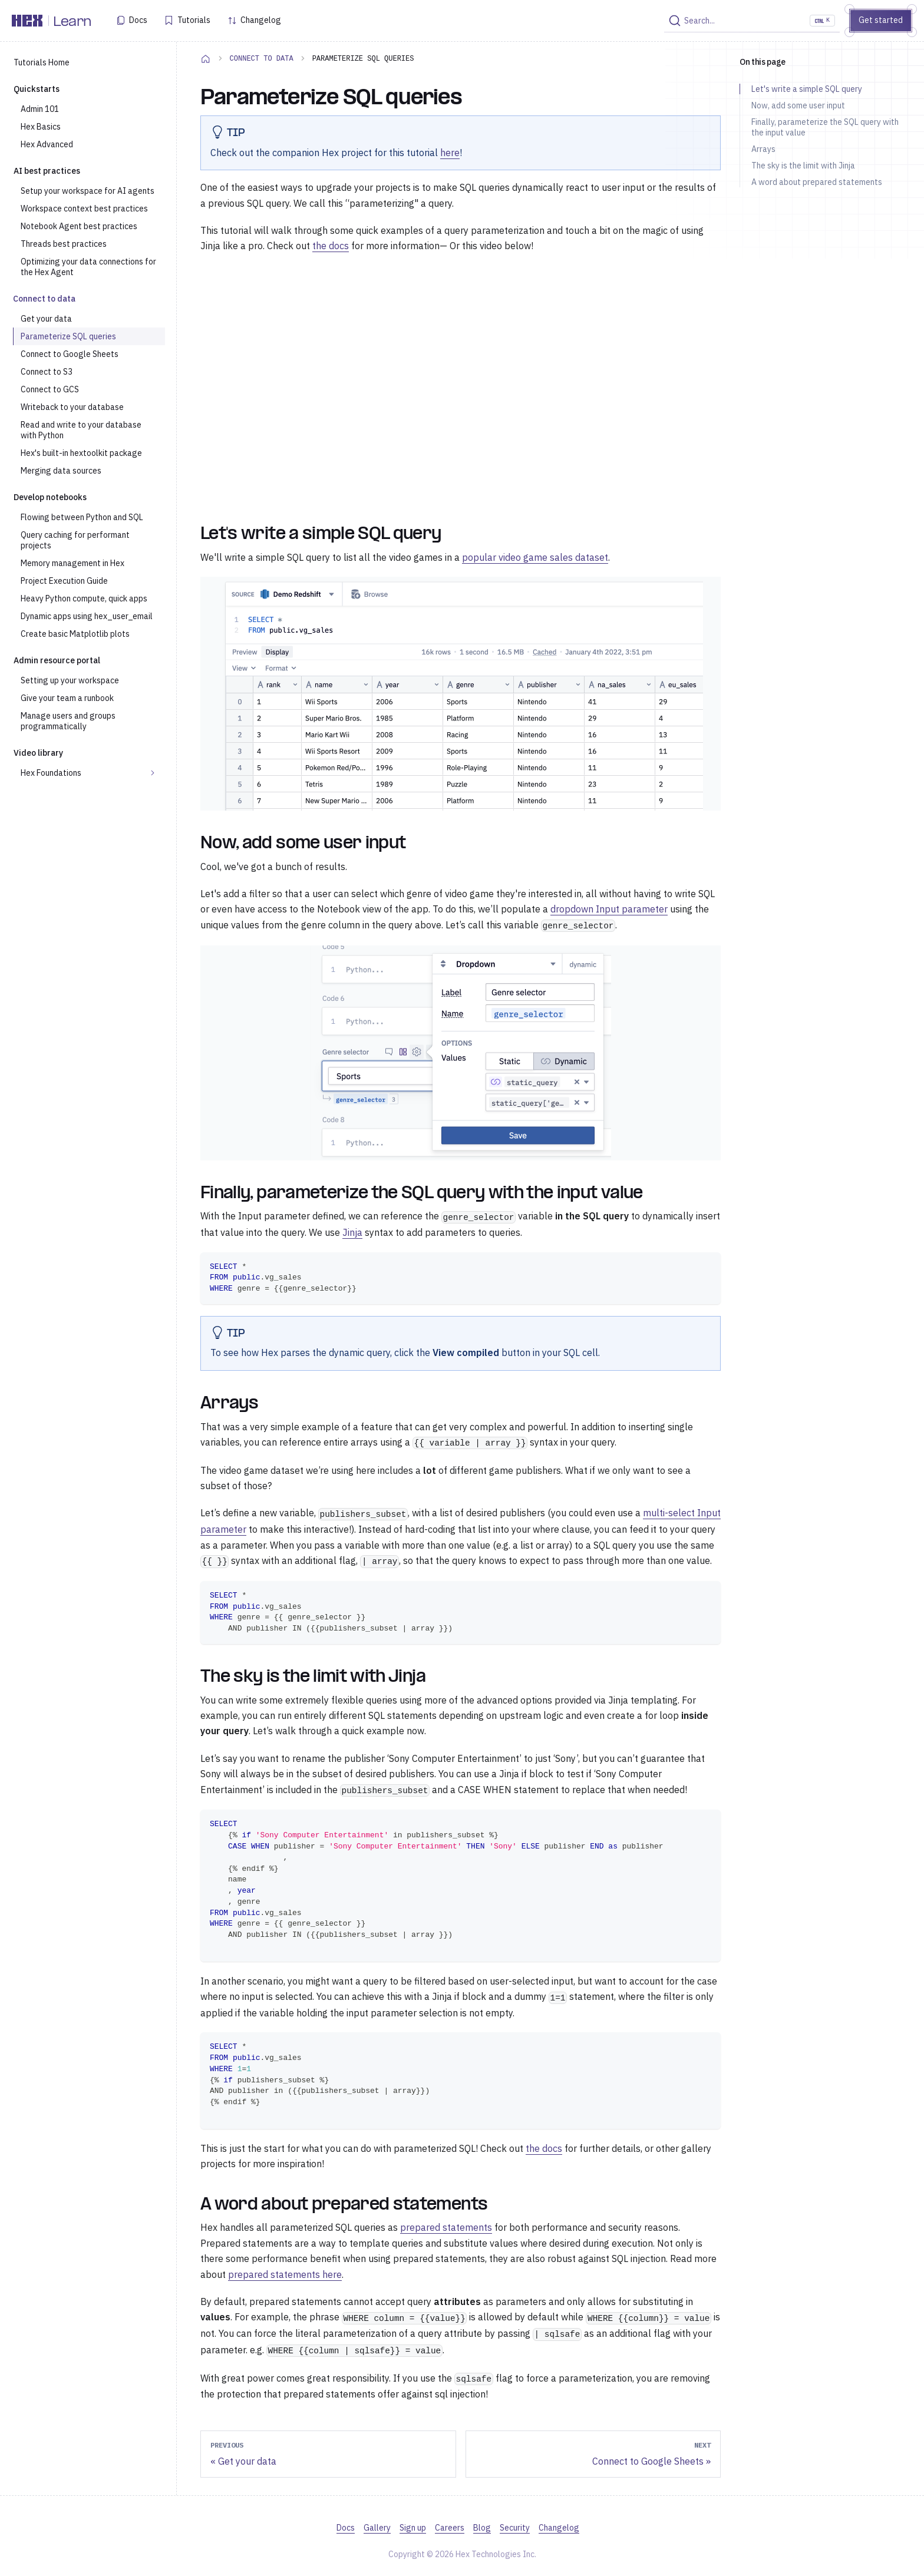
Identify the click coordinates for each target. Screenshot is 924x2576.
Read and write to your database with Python (81, 430)
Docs (138, 20)
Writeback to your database (72, 407)
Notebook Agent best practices (79, 226)
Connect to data (44, 298)
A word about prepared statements (816, 182)
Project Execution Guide (64, 581)
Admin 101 (40, 109)
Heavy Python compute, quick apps (84, 598)
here (450, 152)
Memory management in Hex (72, 563)
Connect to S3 (46, 371)
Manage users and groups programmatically (68, 721)
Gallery (377, 2527)
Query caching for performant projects (75, 540)
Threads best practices (64, 244)
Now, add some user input (798, 105)
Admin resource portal (57, 660)
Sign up (413, 2527)
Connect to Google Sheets (69, 354)
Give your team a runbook (67, 698)
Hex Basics (41, 126)
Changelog (260, 20)
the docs (330, 246)
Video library (38, 753)
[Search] (752, 20)
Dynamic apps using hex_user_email (87, 616)
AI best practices (47, 171)
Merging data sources (61, 470)
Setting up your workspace (70, 680)
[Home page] (205, 58)
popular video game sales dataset (535, 557)
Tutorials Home (42, 62)
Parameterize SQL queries (68, 336)
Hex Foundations (51, 773)
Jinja (352, 1232)
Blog (482, 2527)
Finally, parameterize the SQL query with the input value (825, 127)
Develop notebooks (50, 497)
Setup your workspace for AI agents (87, 191)
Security (515, 2527)
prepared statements (446, 2227)
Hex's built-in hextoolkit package (81, 453)
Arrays (763, 149)
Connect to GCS (50, 389)
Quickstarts (37, 89)
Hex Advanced (47, 144)
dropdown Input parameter (609, 909)
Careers (449, 2527)
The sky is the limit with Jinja (803, 165)
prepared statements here (285, 2274)
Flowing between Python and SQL (82, 517)
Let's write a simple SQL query (806, 89)
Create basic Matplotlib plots (75, 634)
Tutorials (193, 20)
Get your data (46, 318)
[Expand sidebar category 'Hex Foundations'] (152, 773)
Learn (72, 22)
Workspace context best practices (84, 208)
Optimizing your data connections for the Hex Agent (88, 266)
